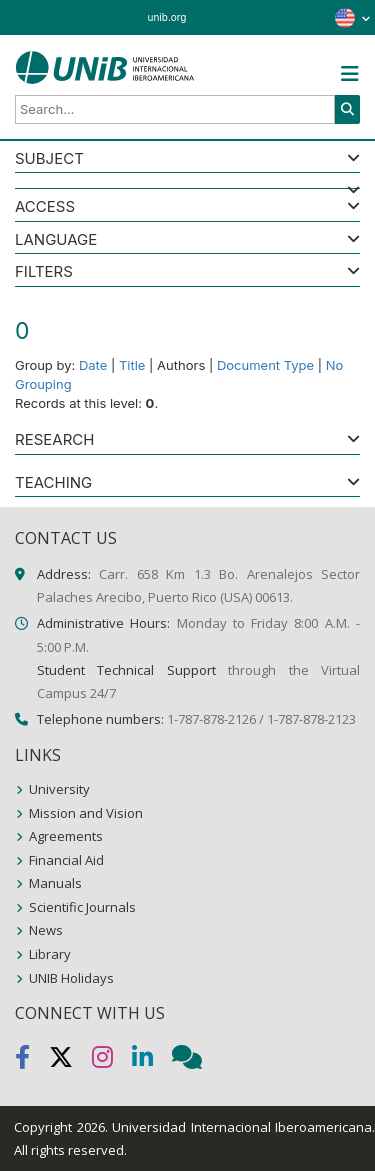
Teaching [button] (53, 483)
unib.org (167, 17)
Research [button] (54, 440)
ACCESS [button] (45, 207)
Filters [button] (44, 272)
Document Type (265, 365)
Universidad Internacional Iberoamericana (242, 1127)
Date (93, 365)
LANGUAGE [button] (56, 240)
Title (132, 365)
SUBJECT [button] (49, 159)
